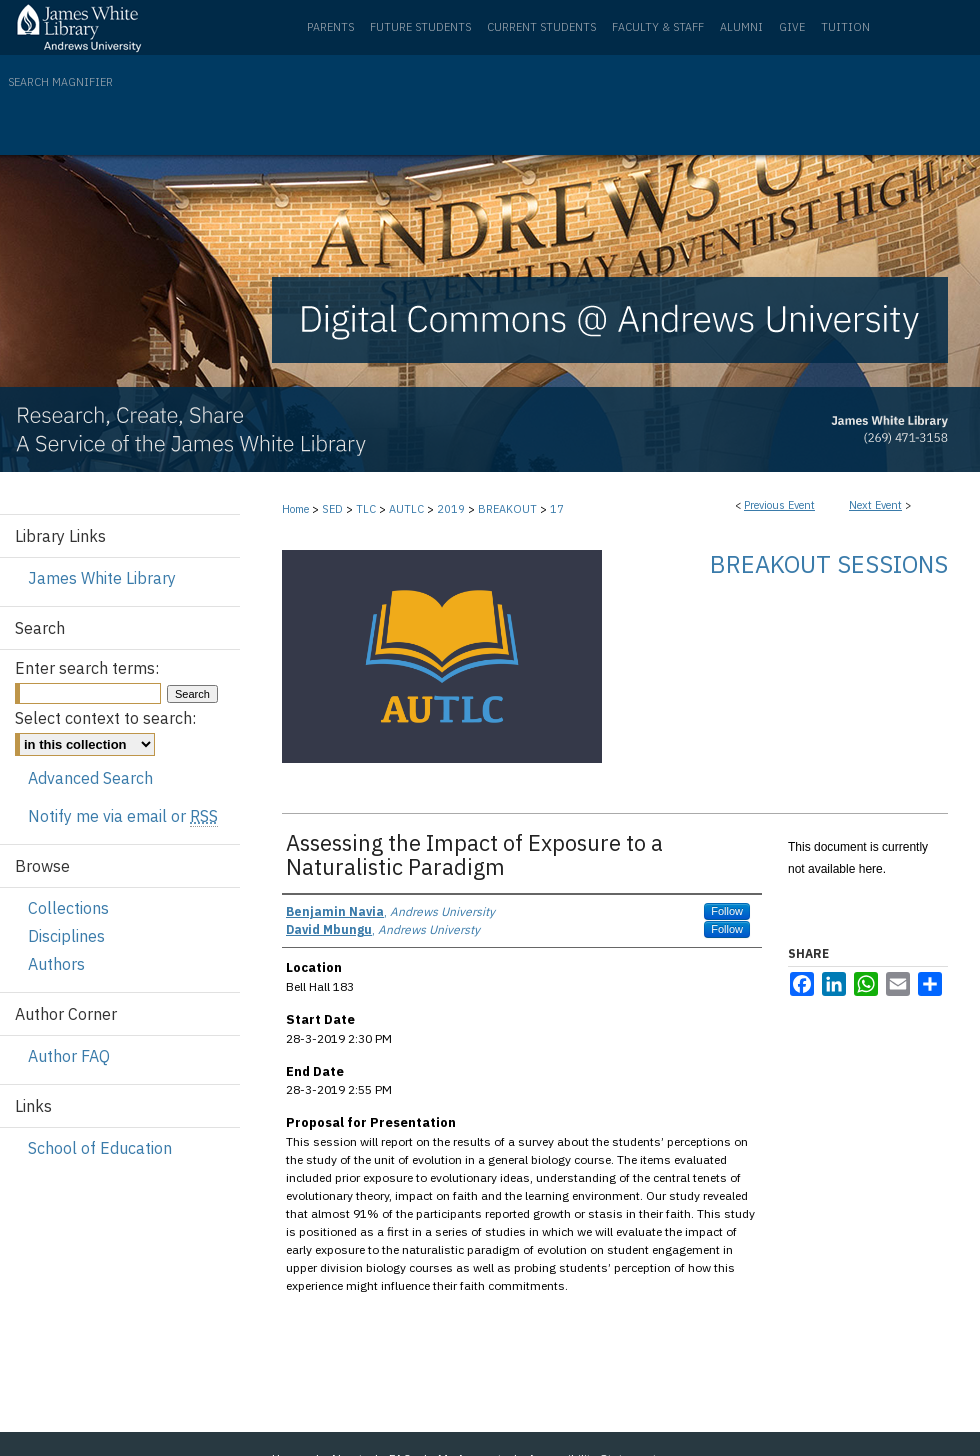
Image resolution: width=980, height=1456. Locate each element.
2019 (452, 509)
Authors (56, 964)
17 (557, 509)
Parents (330, 27)
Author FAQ (69, 1056)
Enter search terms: (87, 668)
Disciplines (66, 936)
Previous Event (779, 505)
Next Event (875, 505)
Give (792, 27)
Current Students (541, 27)
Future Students (420, 27)
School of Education (100, 1148)
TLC (367, 509)
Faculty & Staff (658, 27)
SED (334, 509)
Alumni (741, 27)
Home (295, 509)
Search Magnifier (60, 82)
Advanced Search (90, 778)
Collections (68, 908)
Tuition (845, 27)
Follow (727, 911)
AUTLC (408, 509)
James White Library (102, 578)
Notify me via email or (123, 816)
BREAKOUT (509, 509)
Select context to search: (105, 718)
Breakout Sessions (829, 564)
